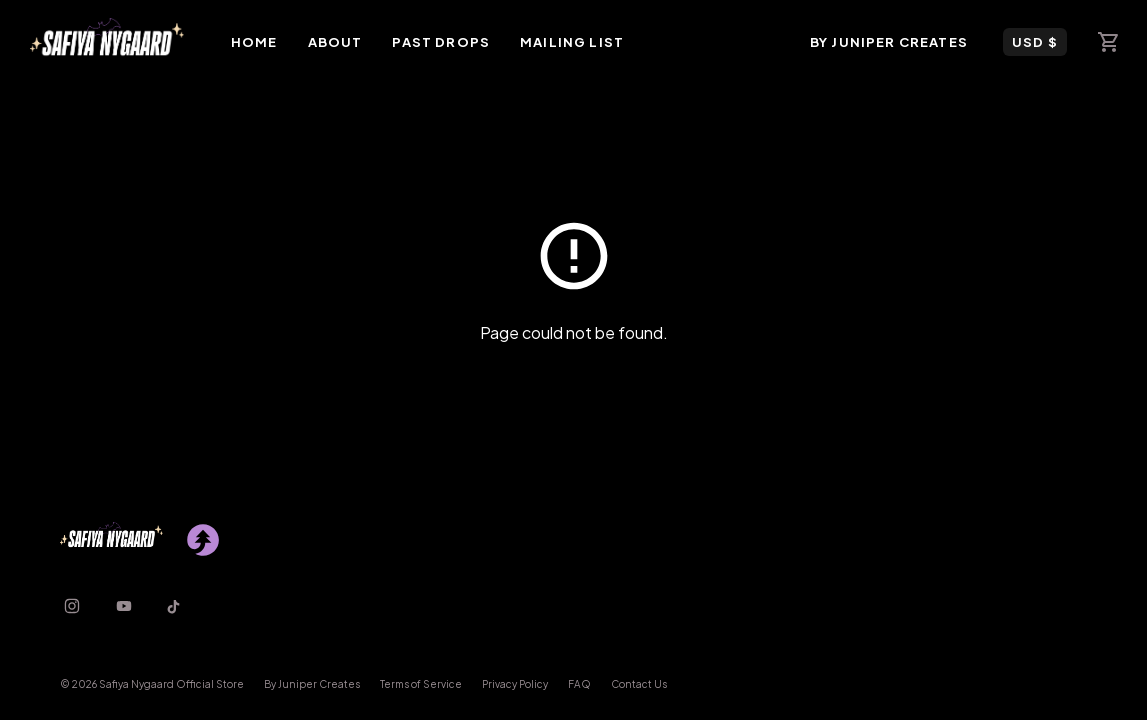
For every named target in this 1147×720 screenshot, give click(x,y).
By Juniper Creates (889, 42)
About (335, 42)
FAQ (579, 684)
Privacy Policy (515, 684)
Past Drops (441, 42)
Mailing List (572, 42)
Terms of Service (421, 684)
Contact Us (639, 684)
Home (254, 42)
